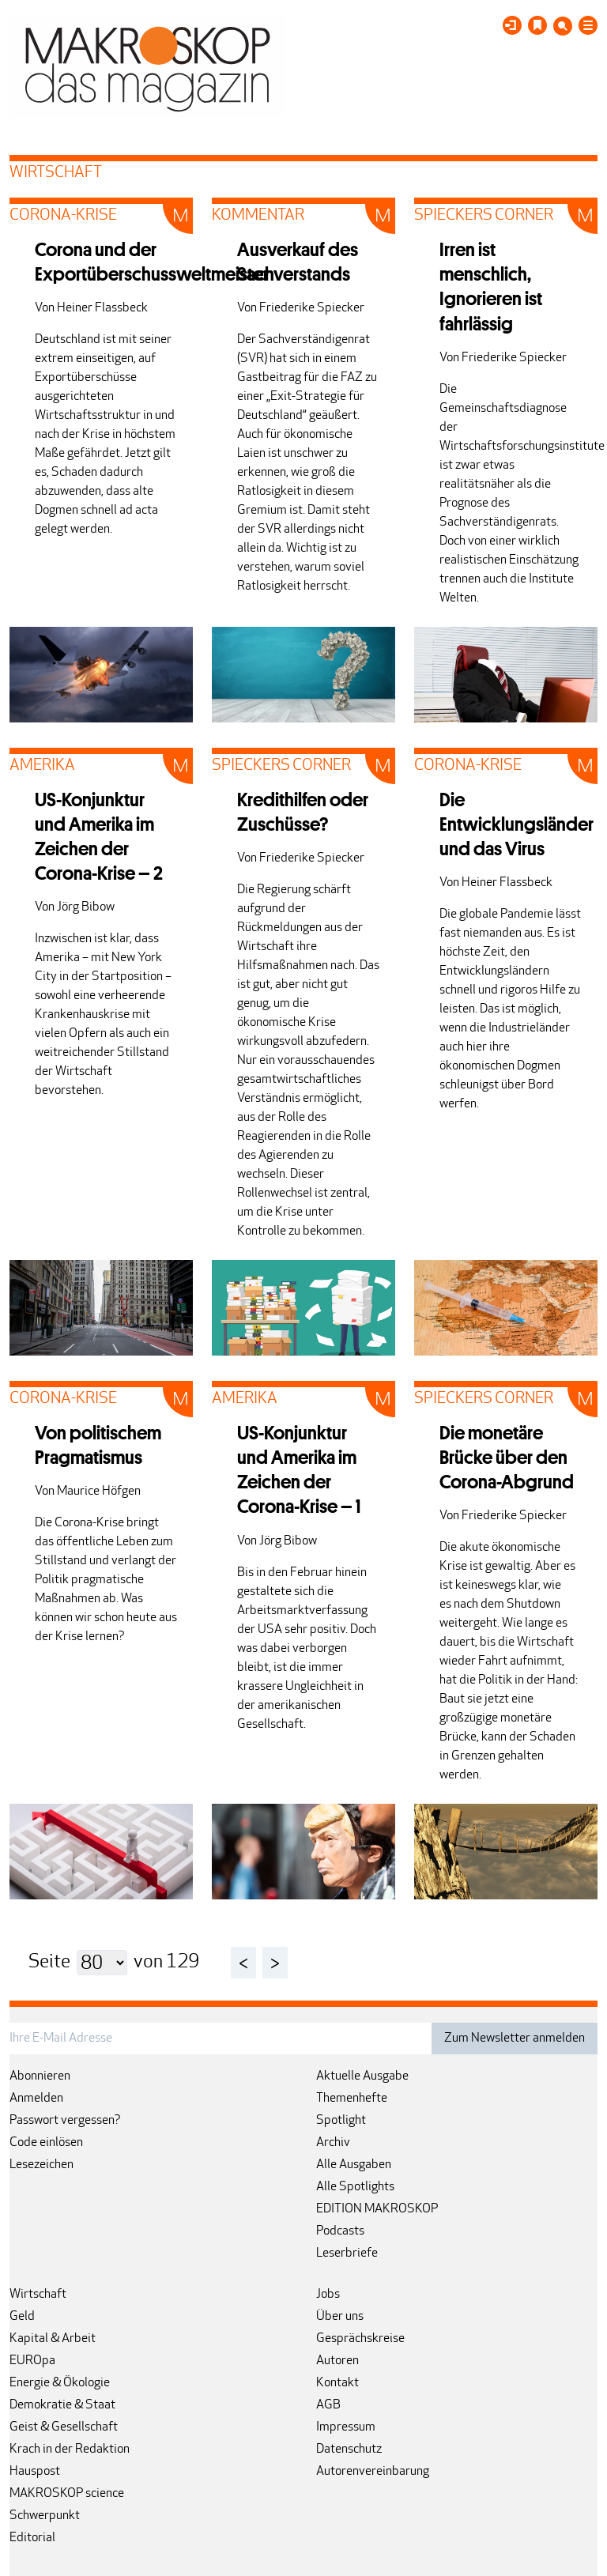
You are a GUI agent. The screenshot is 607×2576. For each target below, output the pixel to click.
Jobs (328, 2294)
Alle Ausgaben (353, 2165)
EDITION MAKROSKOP (377, 2209)
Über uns (340, 2316)
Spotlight (341, 2120)
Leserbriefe (347, 2253)
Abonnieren (39, 2076)
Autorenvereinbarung (372, 2471)
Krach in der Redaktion (69, 2449)
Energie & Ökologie (59, 2383)
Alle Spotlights (355, 2187)
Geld (22, 2316)
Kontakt (337, 2383)
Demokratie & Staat (62, 2405)
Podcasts (340, 2231)
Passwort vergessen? (65, 2120)
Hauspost (34, 2471)
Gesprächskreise (360, 2339)
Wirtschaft (37, 2294)
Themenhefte (351, 2098)
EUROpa (32, 2361)
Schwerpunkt (44, 2516)
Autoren (337, 2361)
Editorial (32, 2538)
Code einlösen (46, 2143)
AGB (328, 2405)
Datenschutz (349, 2449)
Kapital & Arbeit (52, 2339)
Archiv (333, 2143)
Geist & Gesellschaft (63, 2427)
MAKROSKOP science (66, 2493)
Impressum (345, 2427)
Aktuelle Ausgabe (362, 2076)
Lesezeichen (41, 2165)
